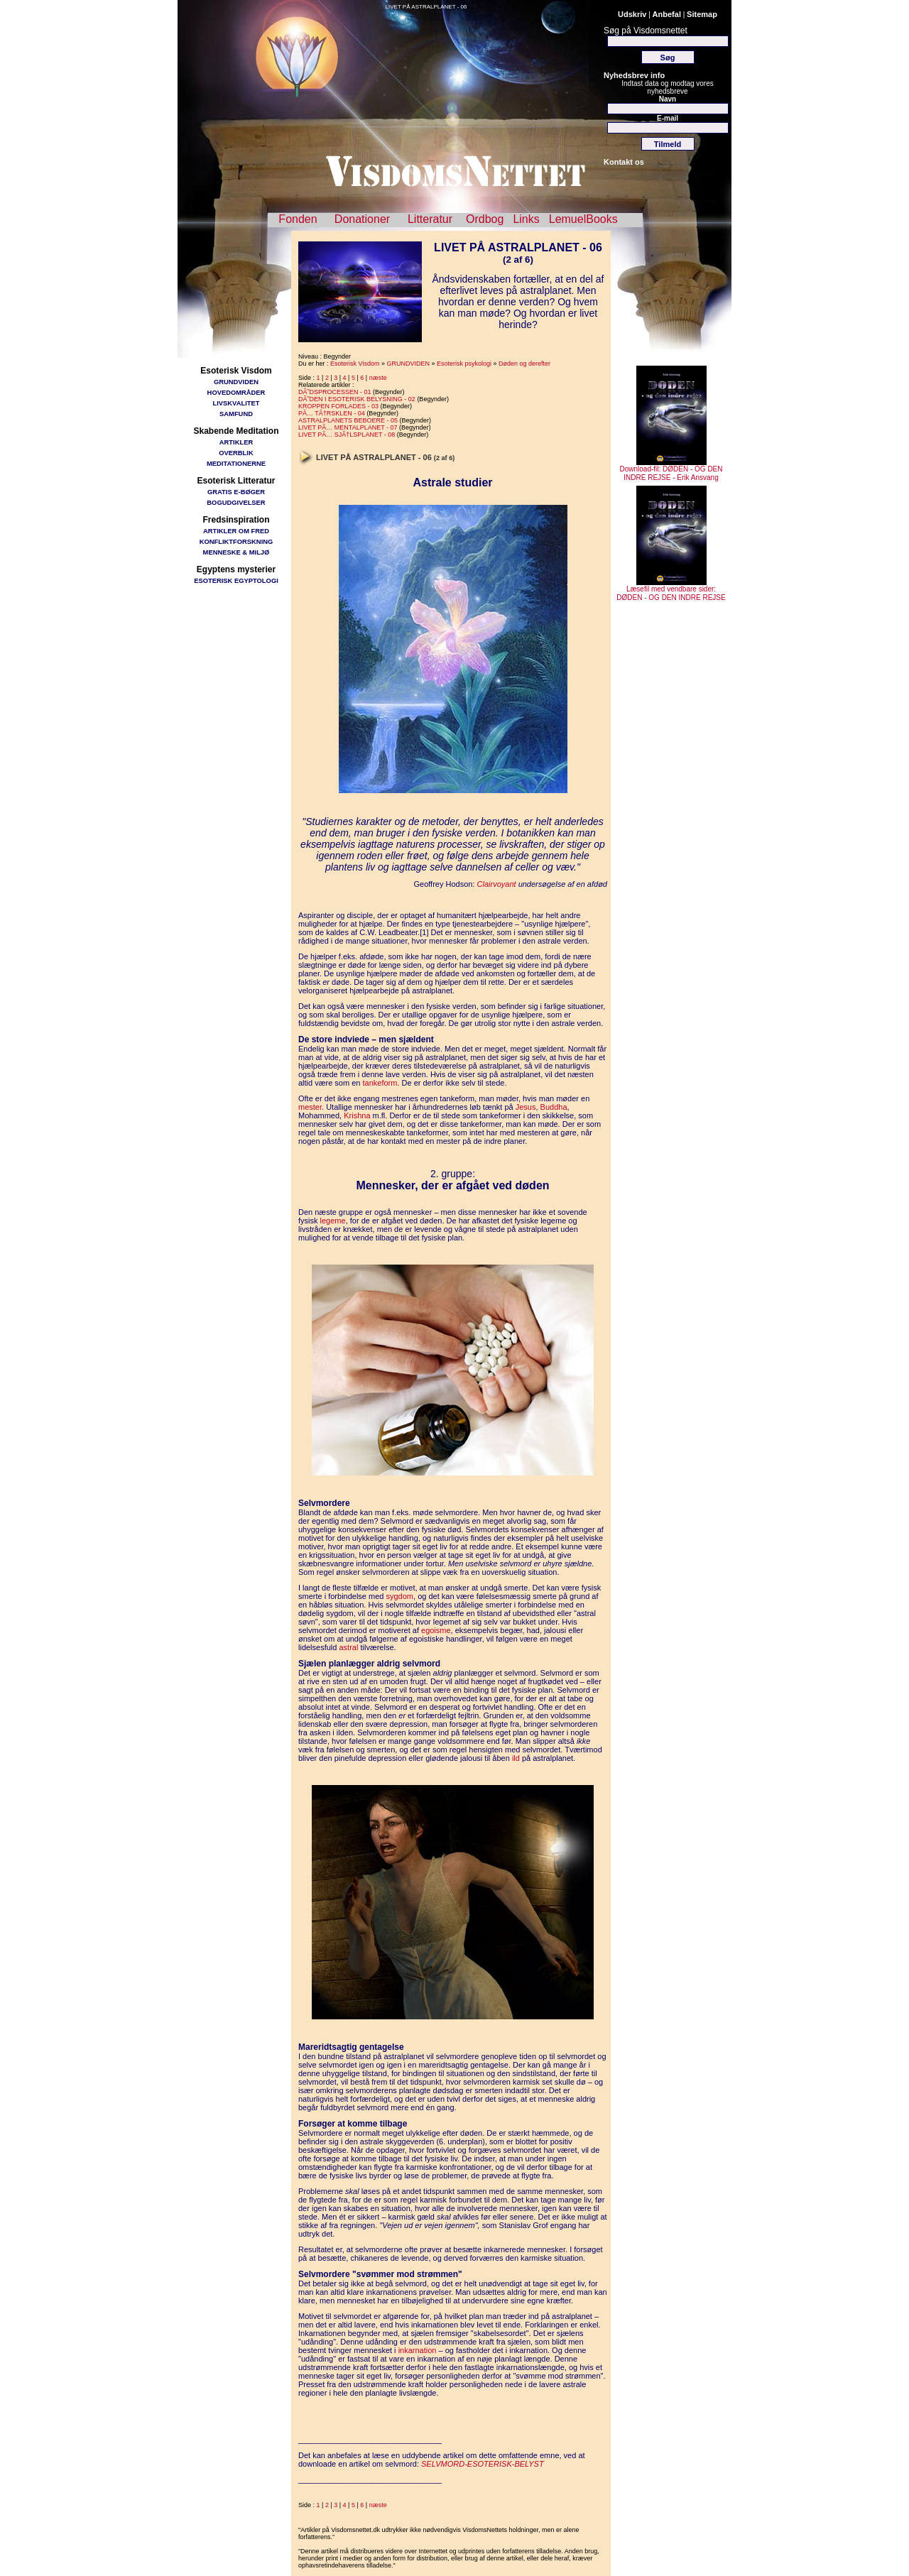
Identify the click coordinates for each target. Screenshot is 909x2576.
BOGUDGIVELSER (236, 502)
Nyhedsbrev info (634, 75)
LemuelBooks (583, 219)
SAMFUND (236, 413)
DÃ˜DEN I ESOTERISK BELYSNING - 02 (356, 399)
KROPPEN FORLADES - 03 (338, 406)
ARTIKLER (236, 442)
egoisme (436, 1630)
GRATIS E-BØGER (236, 492)
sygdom (400, 1596)
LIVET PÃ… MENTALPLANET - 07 (348, 427)
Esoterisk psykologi (464, 363)
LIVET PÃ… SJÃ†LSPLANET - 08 (346, 434)
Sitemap (702, 14)
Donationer (362, 219)
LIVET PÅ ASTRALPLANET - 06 (426, 7)
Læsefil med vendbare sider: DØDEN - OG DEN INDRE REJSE (670, 590)
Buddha (553, 1107)
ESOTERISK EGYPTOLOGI (236, 580)
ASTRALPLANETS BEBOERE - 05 (348, 420)
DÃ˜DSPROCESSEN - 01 (334, 391)
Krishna (357, 1115)
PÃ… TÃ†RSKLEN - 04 (331, 413)
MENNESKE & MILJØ (236, 552)
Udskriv (632, 14)
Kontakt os (624, 162)
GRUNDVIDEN (236, 382)
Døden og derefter (524, 363)
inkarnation (417, 2350)
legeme (333, 1220)
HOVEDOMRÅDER (236, 392)
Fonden (297, 219)
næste (378, 377)
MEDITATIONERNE (236, 463)
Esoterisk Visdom (354, 363)
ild (516, 1758)
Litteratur (430, 219)
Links (526, 219)
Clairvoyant (496, 884)
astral (348, 1647)
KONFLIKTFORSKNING (236, 541)
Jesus (526, 1107)
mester (310, 1107)
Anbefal (667, 14)
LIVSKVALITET (236, 403)
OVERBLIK (236, 453)
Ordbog (485, 219)
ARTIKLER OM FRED (236, 531)
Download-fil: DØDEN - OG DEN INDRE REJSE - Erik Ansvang (670, 470)
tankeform (379, 1083)
